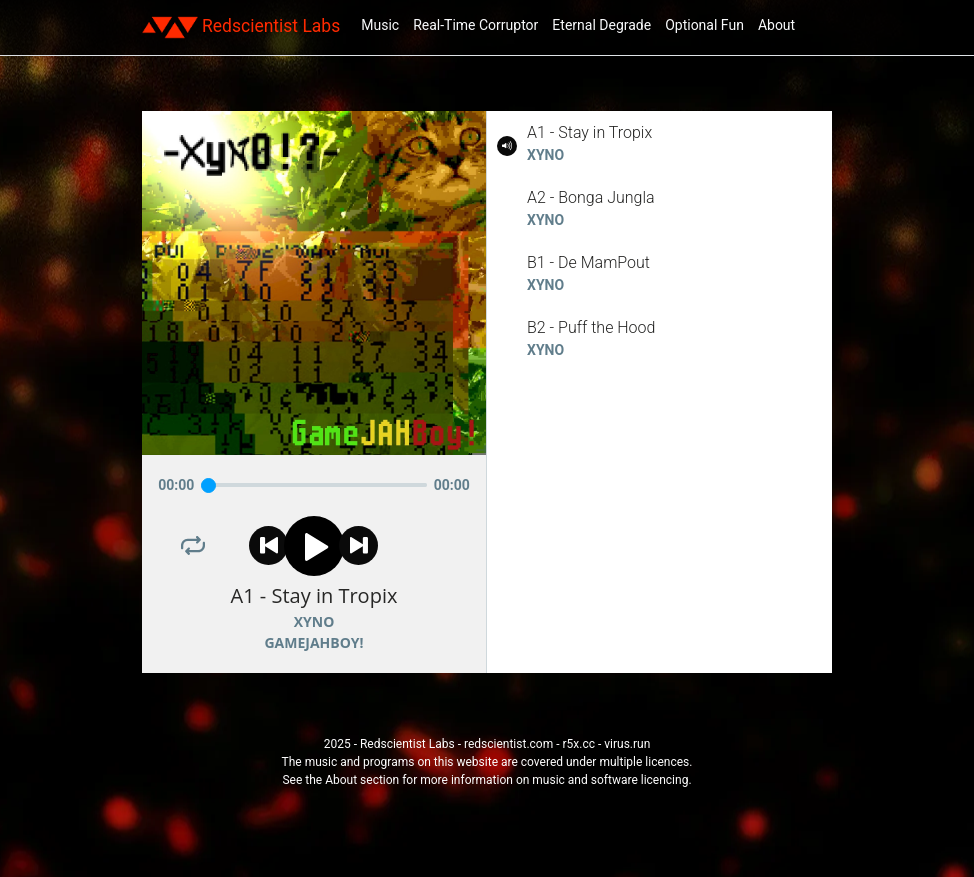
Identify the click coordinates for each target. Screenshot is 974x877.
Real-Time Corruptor (475, 25)
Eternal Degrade (601, 25)
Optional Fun (704, 25)
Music (380, 25)
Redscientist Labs (241, 27)
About (776, 25)
